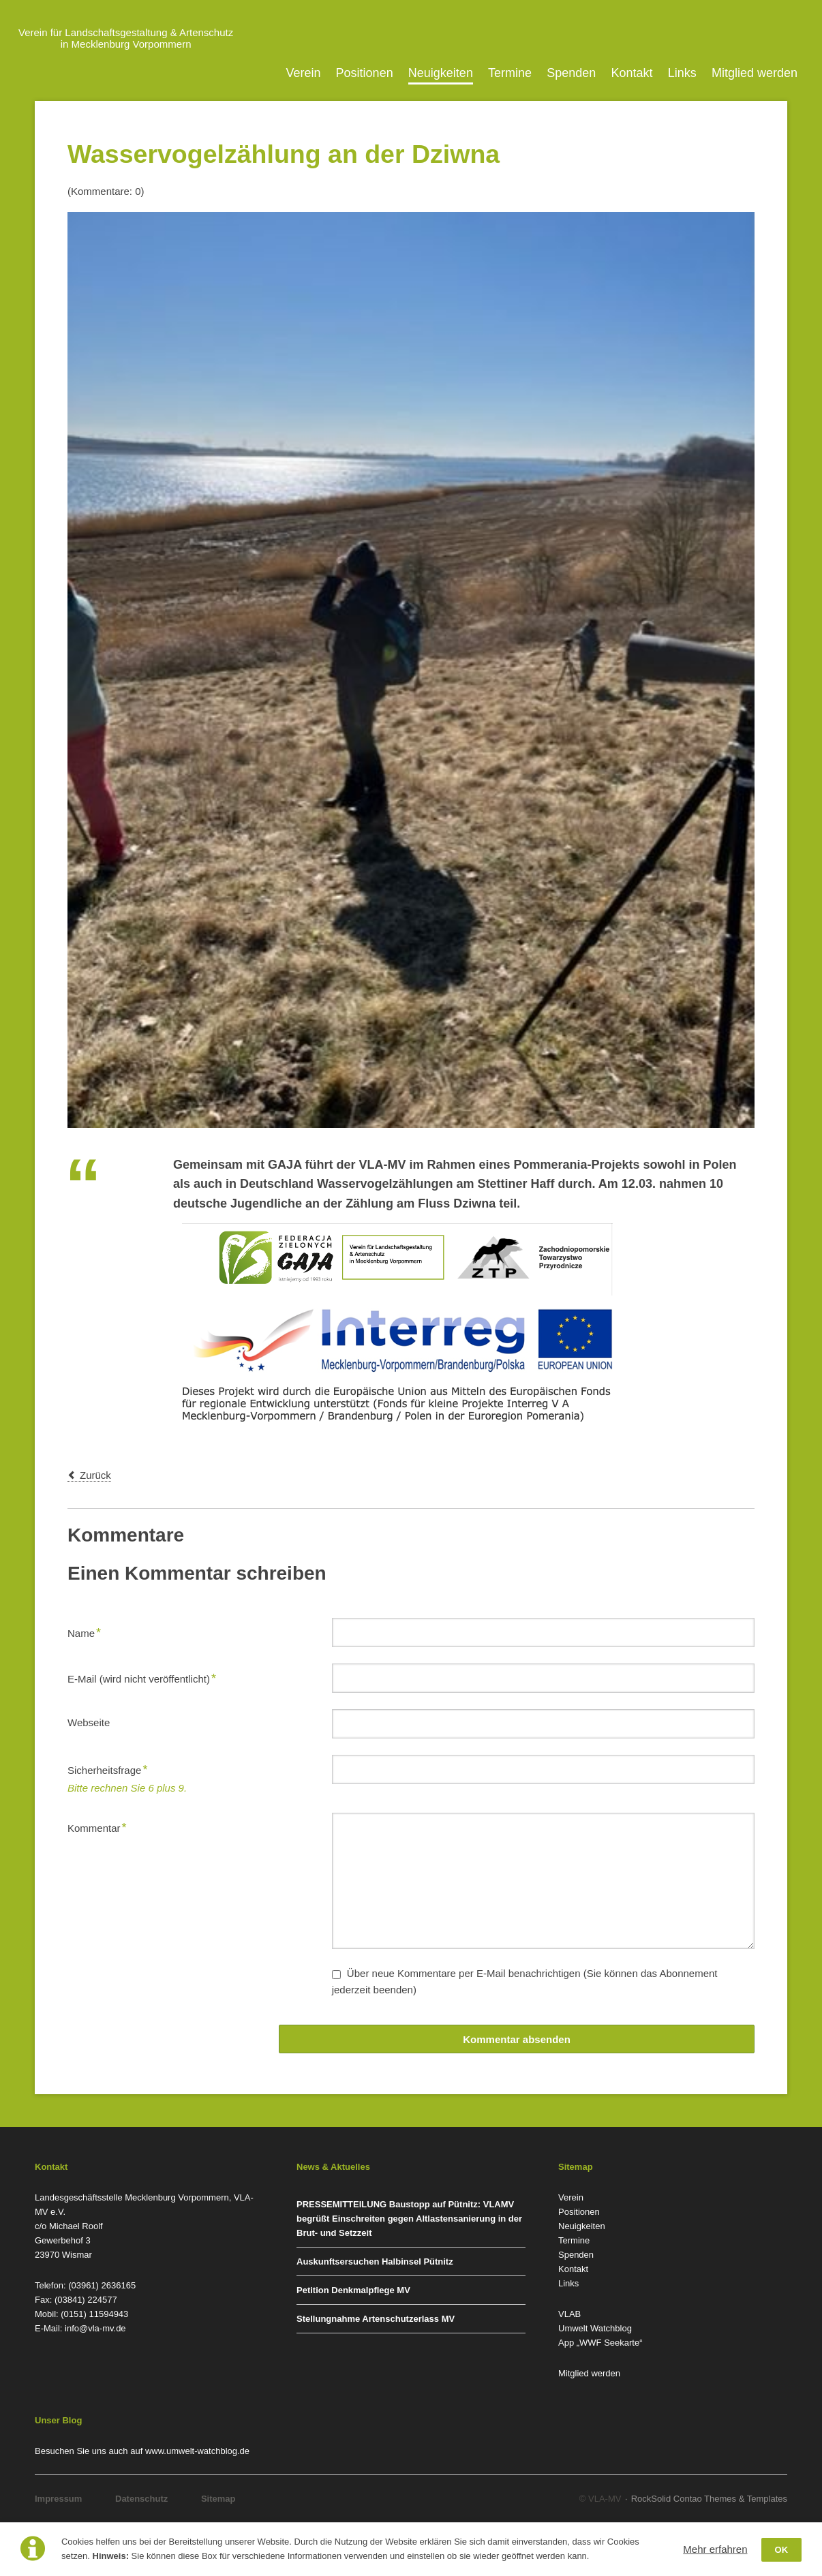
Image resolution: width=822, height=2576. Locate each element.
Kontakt (632, 73)
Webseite (88, 1722)
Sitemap (218, 2499)
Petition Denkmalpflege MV (353, 2290)
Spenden (571, 73)
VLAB (569, 2314)
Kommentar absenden (516, 2039)
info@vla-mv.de (95, 2328)
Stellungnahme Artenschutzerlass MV (375, 2319)
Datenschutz (141, 2499)
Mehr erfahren (715, 2549)
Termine (510, 73)
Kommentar (97, 1826)
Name (89, 1631)
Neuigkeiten (440, 73)
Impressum (58, 2499)
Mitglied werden (754, 73)
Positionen (364, 73)
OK (782, 2550)
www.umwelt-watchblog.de (197, 2451)
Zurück (95, 1475)
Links (682, 73)
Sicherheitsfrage (107, 1768)
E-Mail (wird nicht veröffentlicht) (141, 1677)
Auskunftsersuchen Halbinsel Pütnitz (374, 2261)
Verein (303, 73)
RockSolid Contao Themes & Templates (709, 2499)
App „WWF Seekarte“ (600, 2342)
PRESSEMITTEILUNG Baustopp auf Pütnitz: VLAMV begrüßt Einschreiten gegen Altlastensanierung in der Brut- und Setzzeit (409, 2218)
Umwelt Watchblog (595, 2328)
